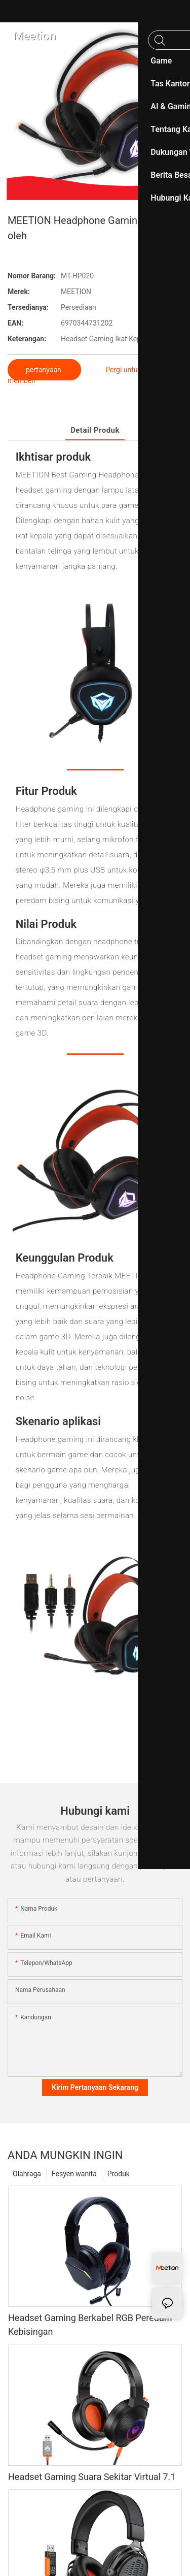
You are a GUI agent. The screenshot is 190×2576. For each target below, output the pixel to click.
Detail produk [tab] (95, 430)
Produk (118, 2174)
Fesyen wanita (74, 2174)
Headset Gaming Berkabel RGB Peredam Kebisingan (90, 2324)
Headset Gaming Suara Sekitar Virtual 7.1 (91, 2476)
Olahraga (27, 2174)
